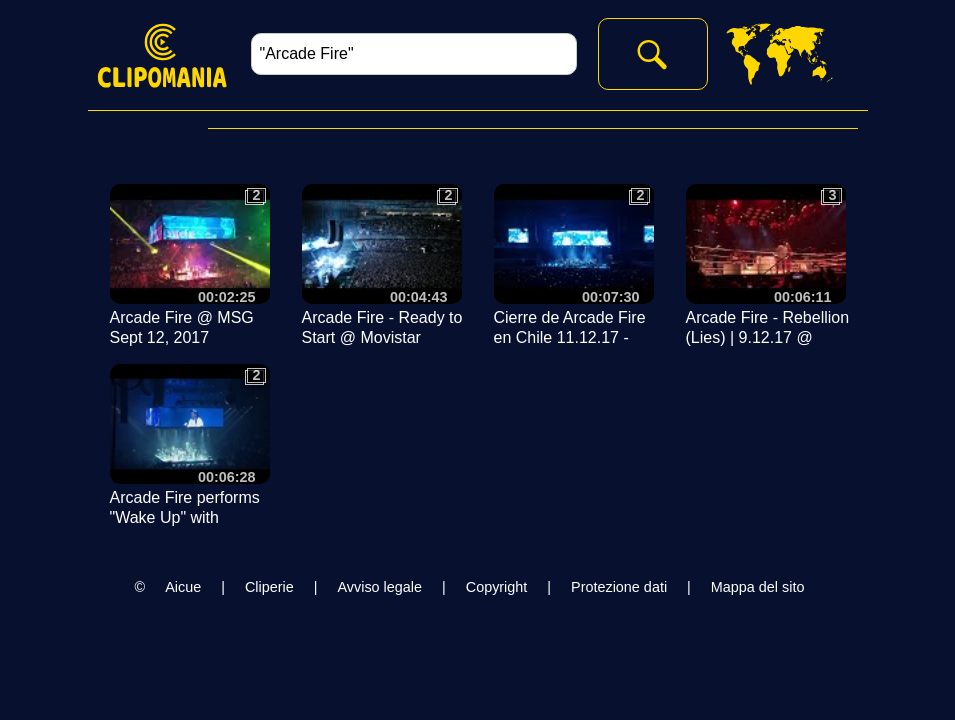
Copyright (497, 587)
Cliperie (269, 587)
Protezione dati (619, 587)
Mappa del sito (758, 587)
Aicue (183, 587)
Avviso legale (379, 587)
